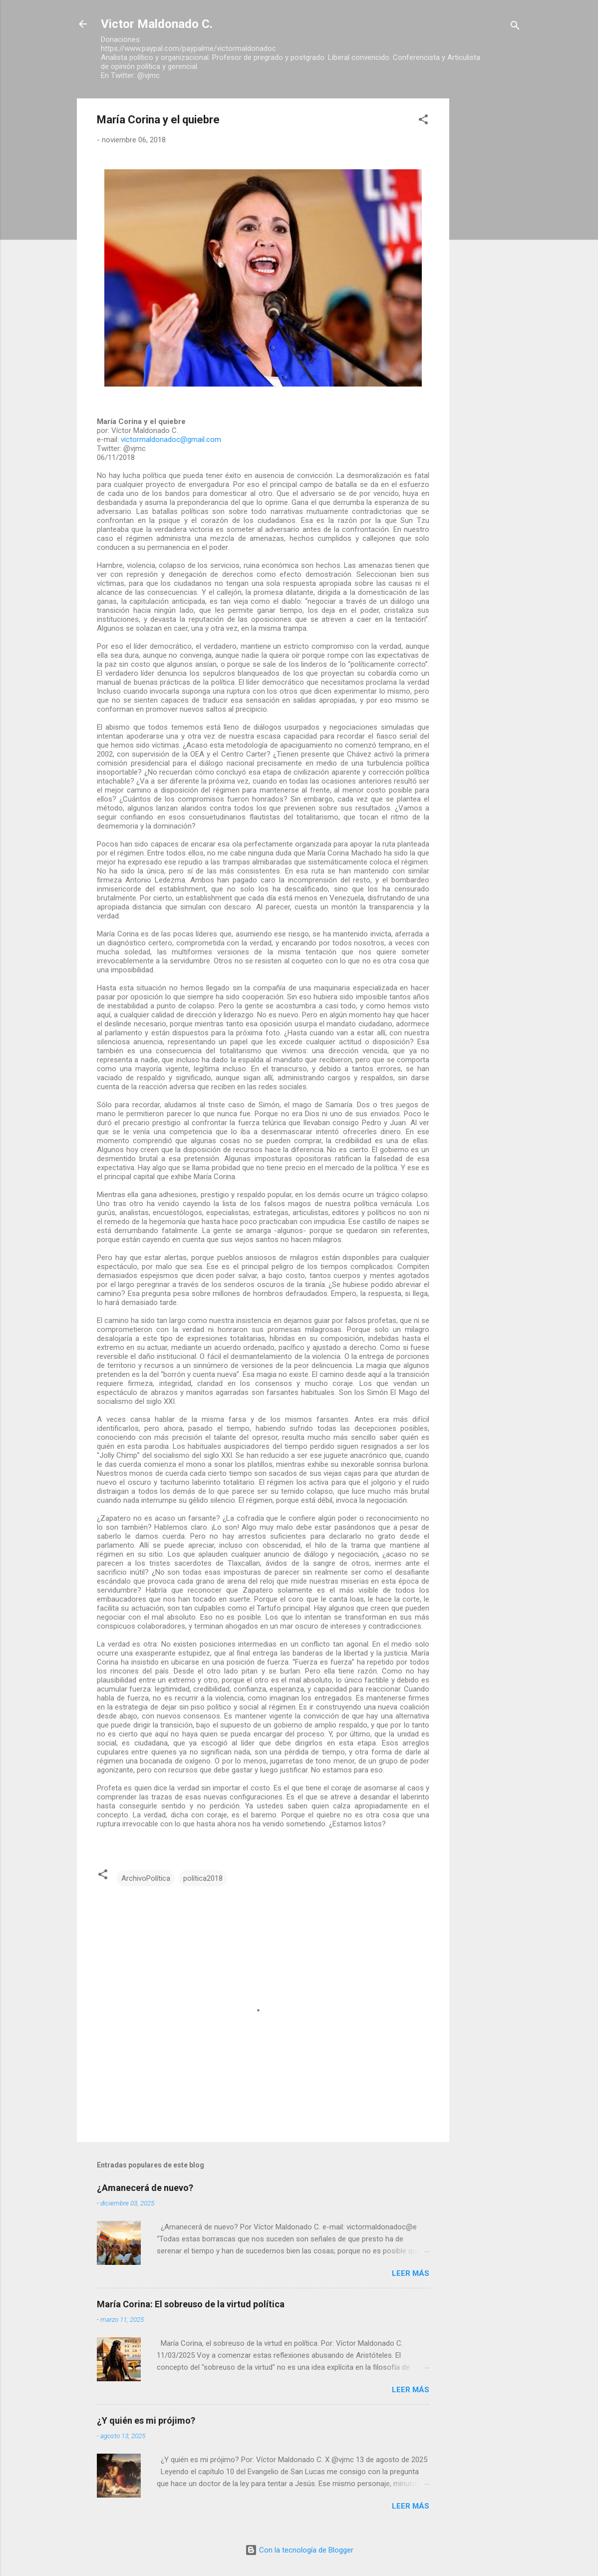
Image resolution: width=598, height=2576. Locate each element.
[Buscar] (515, 27)
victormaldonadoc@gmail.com (171, 439)
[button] (423, 121)
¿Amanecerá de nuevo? (145, 2187)
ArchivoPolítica (145, 1878)
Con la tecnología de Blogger (299, 2550)
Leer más (410, 2273)
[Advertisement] (489, 248)
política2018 (203, 1878)
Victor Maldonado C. (157, 24)
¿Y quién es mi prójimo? (146, 2420)
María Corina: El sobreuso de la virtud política (191, 2304)
